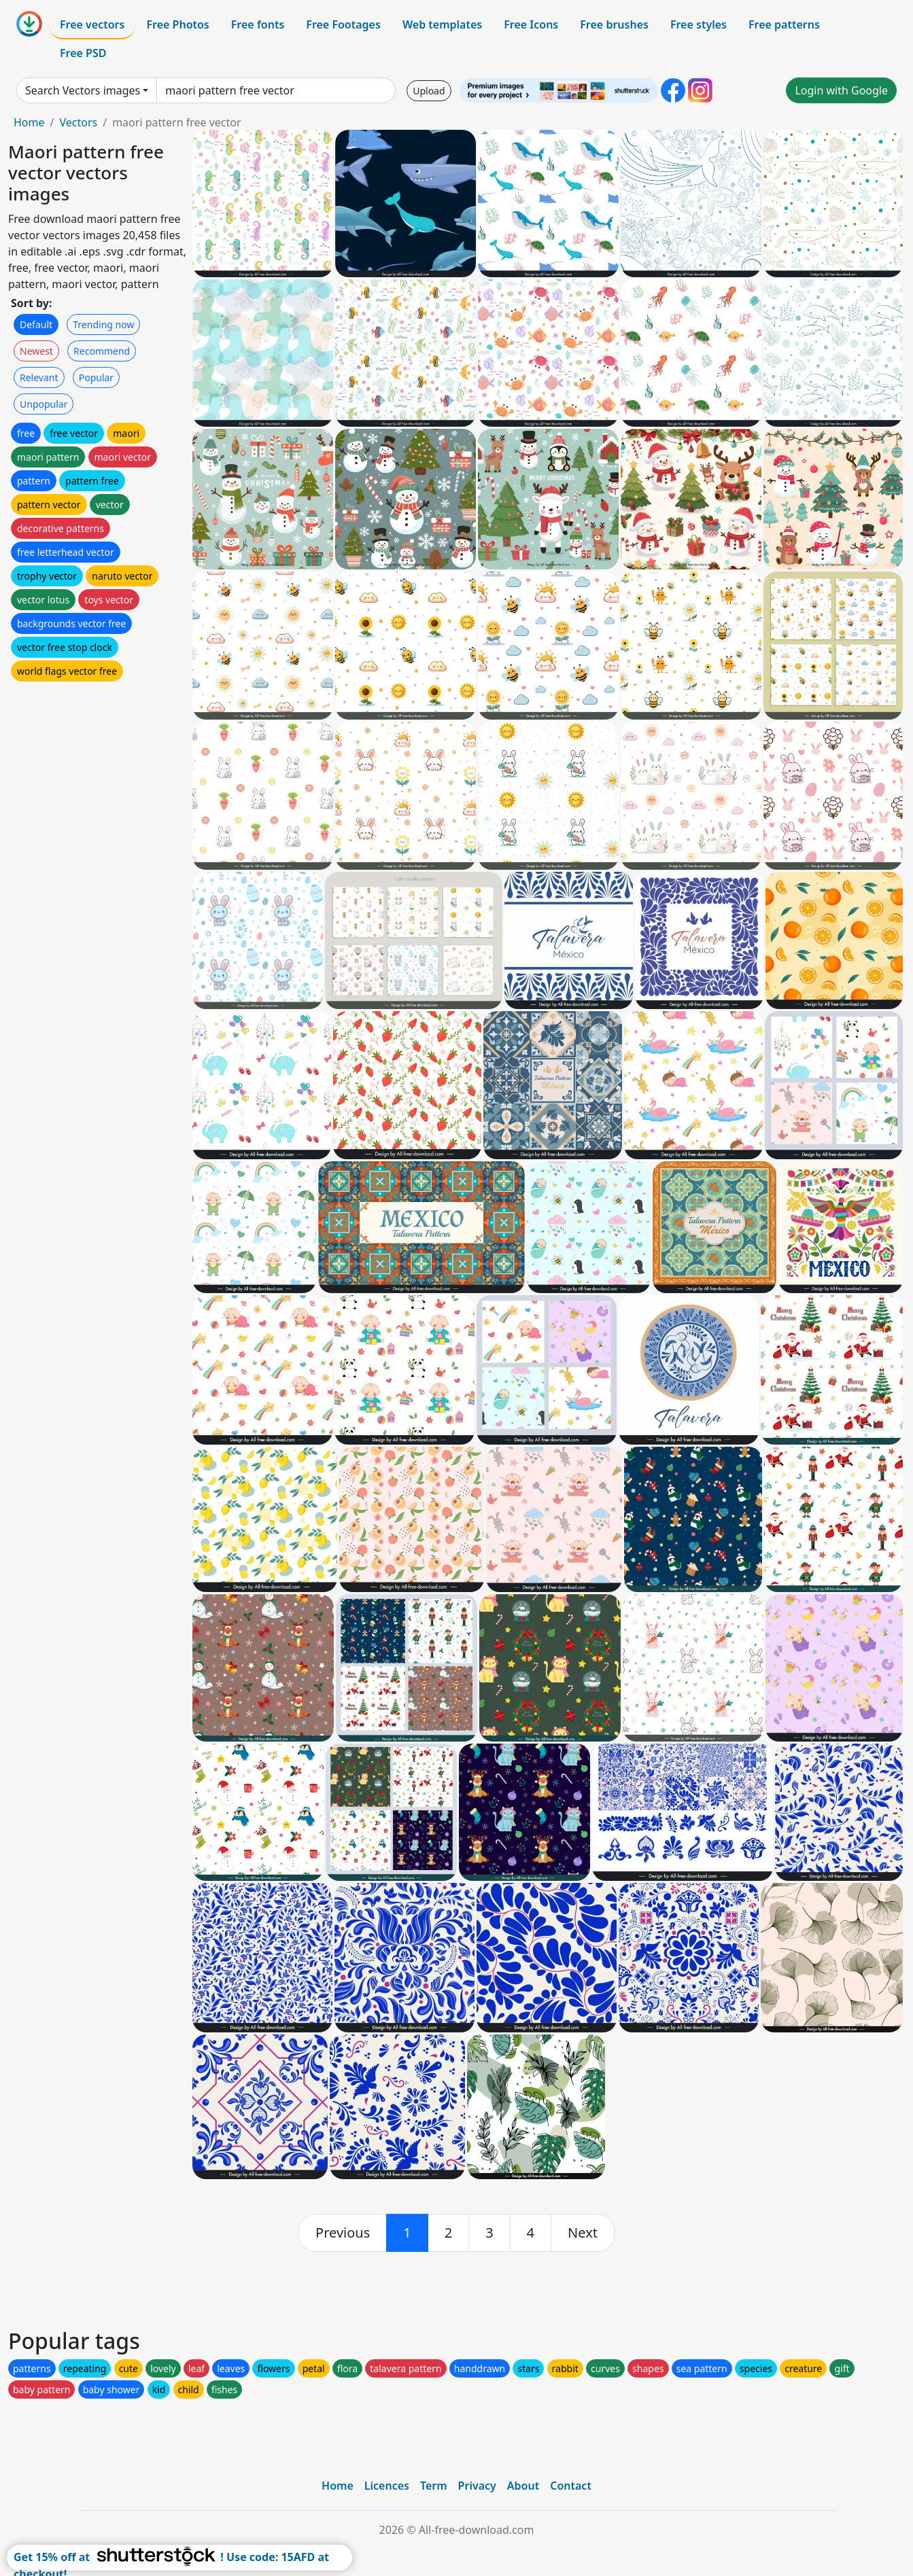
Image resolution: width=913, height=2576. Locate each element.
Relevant (39, 377)
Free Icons (531, 24)
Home (29, 122)
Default (36, 324)
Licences (386, 2485)
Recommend (101, 351)
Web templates (442, 24)
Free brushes (614, 24)
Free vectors (92, 24)
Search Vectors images (82, 90)
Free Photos (177, 24)
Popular (96, 377)
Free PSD (83, 53)
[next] (583, 2233)
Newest (36, 351)
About (523, 2485)
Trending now (103, 324)
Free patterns (784, 24)
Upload (429, 90)
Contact (570, 2485)
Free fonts (258, 24)
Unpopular (43, 404)
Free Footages (343, 24)
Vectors (78, 122)
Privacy (477, 2485)
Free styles (698, 24)
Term (433, 2485)
